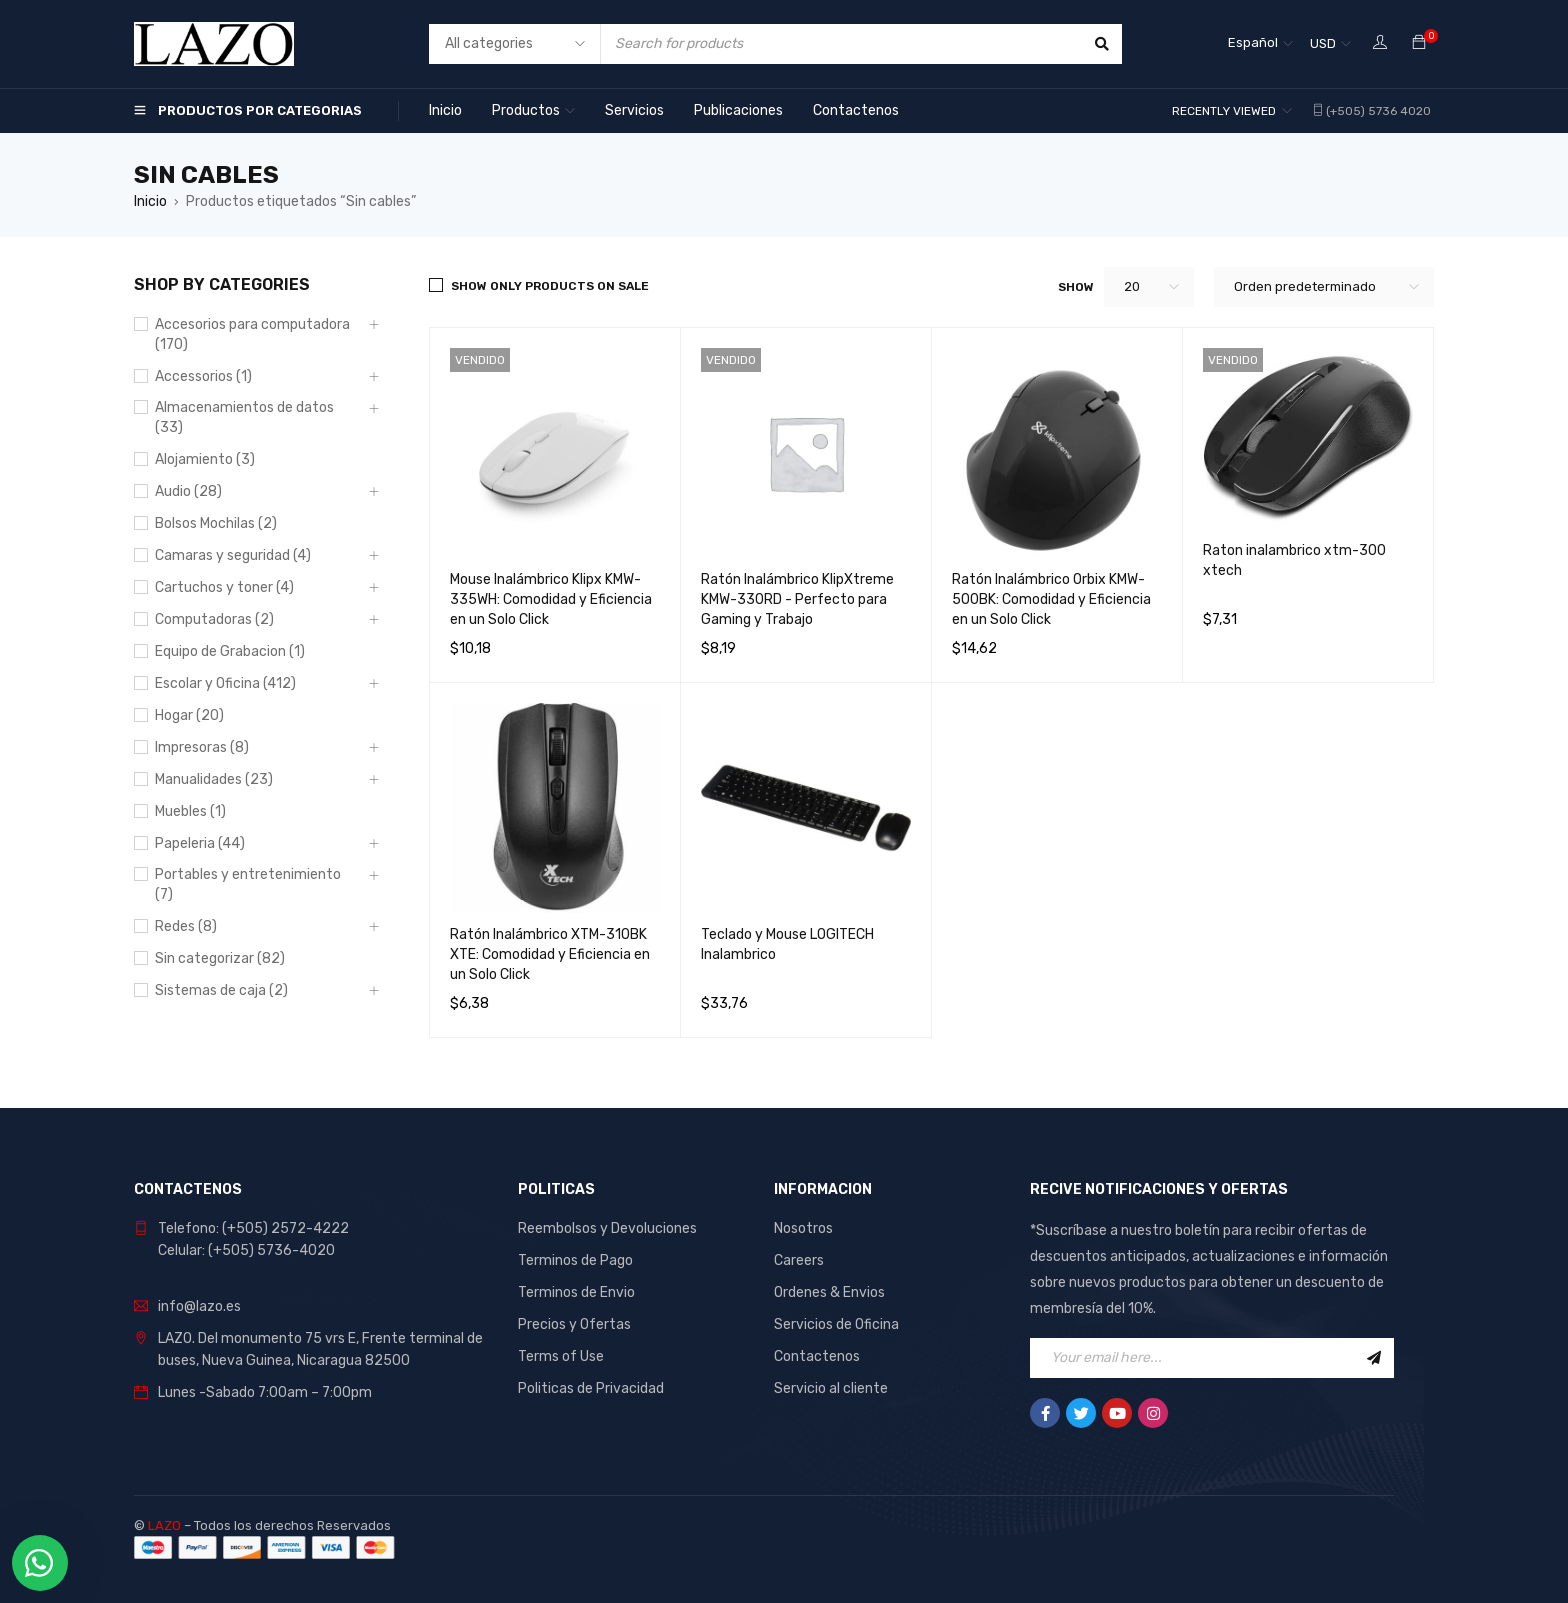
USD (1323, 43)
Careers (799, 1260)
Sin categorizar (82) (220, 958)
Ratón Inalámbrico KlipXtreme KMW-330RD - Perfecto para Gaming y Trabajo (797, 599)
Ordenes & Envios (829, 1292)
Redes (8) (186, 926)
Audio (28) (188, 491)
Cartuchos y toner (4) (224, 587)
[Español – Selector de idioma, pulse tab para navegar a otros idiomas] (1260, 44)
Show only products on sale (550, 286)
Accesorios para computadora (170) (252, 334)
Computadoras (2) (214, 619)
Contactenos (817, 1356)
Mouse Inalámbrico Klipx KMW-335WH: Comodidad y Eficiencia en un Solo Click (551, 599)
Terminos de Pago (575, 1260)
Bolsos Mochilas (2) (216, 523)
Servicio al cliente (831, 1388)
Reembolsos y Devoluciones (607, 1228)
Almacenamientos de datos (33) (244, 417)
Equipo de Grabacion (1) (230, 651)
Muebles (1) (190, 811)
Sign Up (1374, 1358)
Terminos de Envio (576, 1292)
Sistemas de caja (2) (221, 990)
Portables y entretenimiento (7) (248, 884)
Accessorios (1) (203, 376)
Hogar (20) (189, 715)
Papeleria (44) (200, 843)
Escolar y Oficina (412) (225, 683)
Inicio (150, 201)
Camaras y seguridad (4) (233, 555)
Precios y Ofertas (574, 1324)
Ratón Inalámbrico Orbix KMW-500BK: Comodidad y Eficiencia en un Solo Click (1051, 599)
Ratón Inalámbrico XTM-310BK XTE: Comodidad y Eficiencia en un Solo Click (550, 954)
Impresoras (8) (202, 747)
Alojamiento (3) (205, 459)
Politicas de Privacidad (591, 1388)
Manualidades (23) (214, 779)
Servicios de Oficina (836, 1324)
